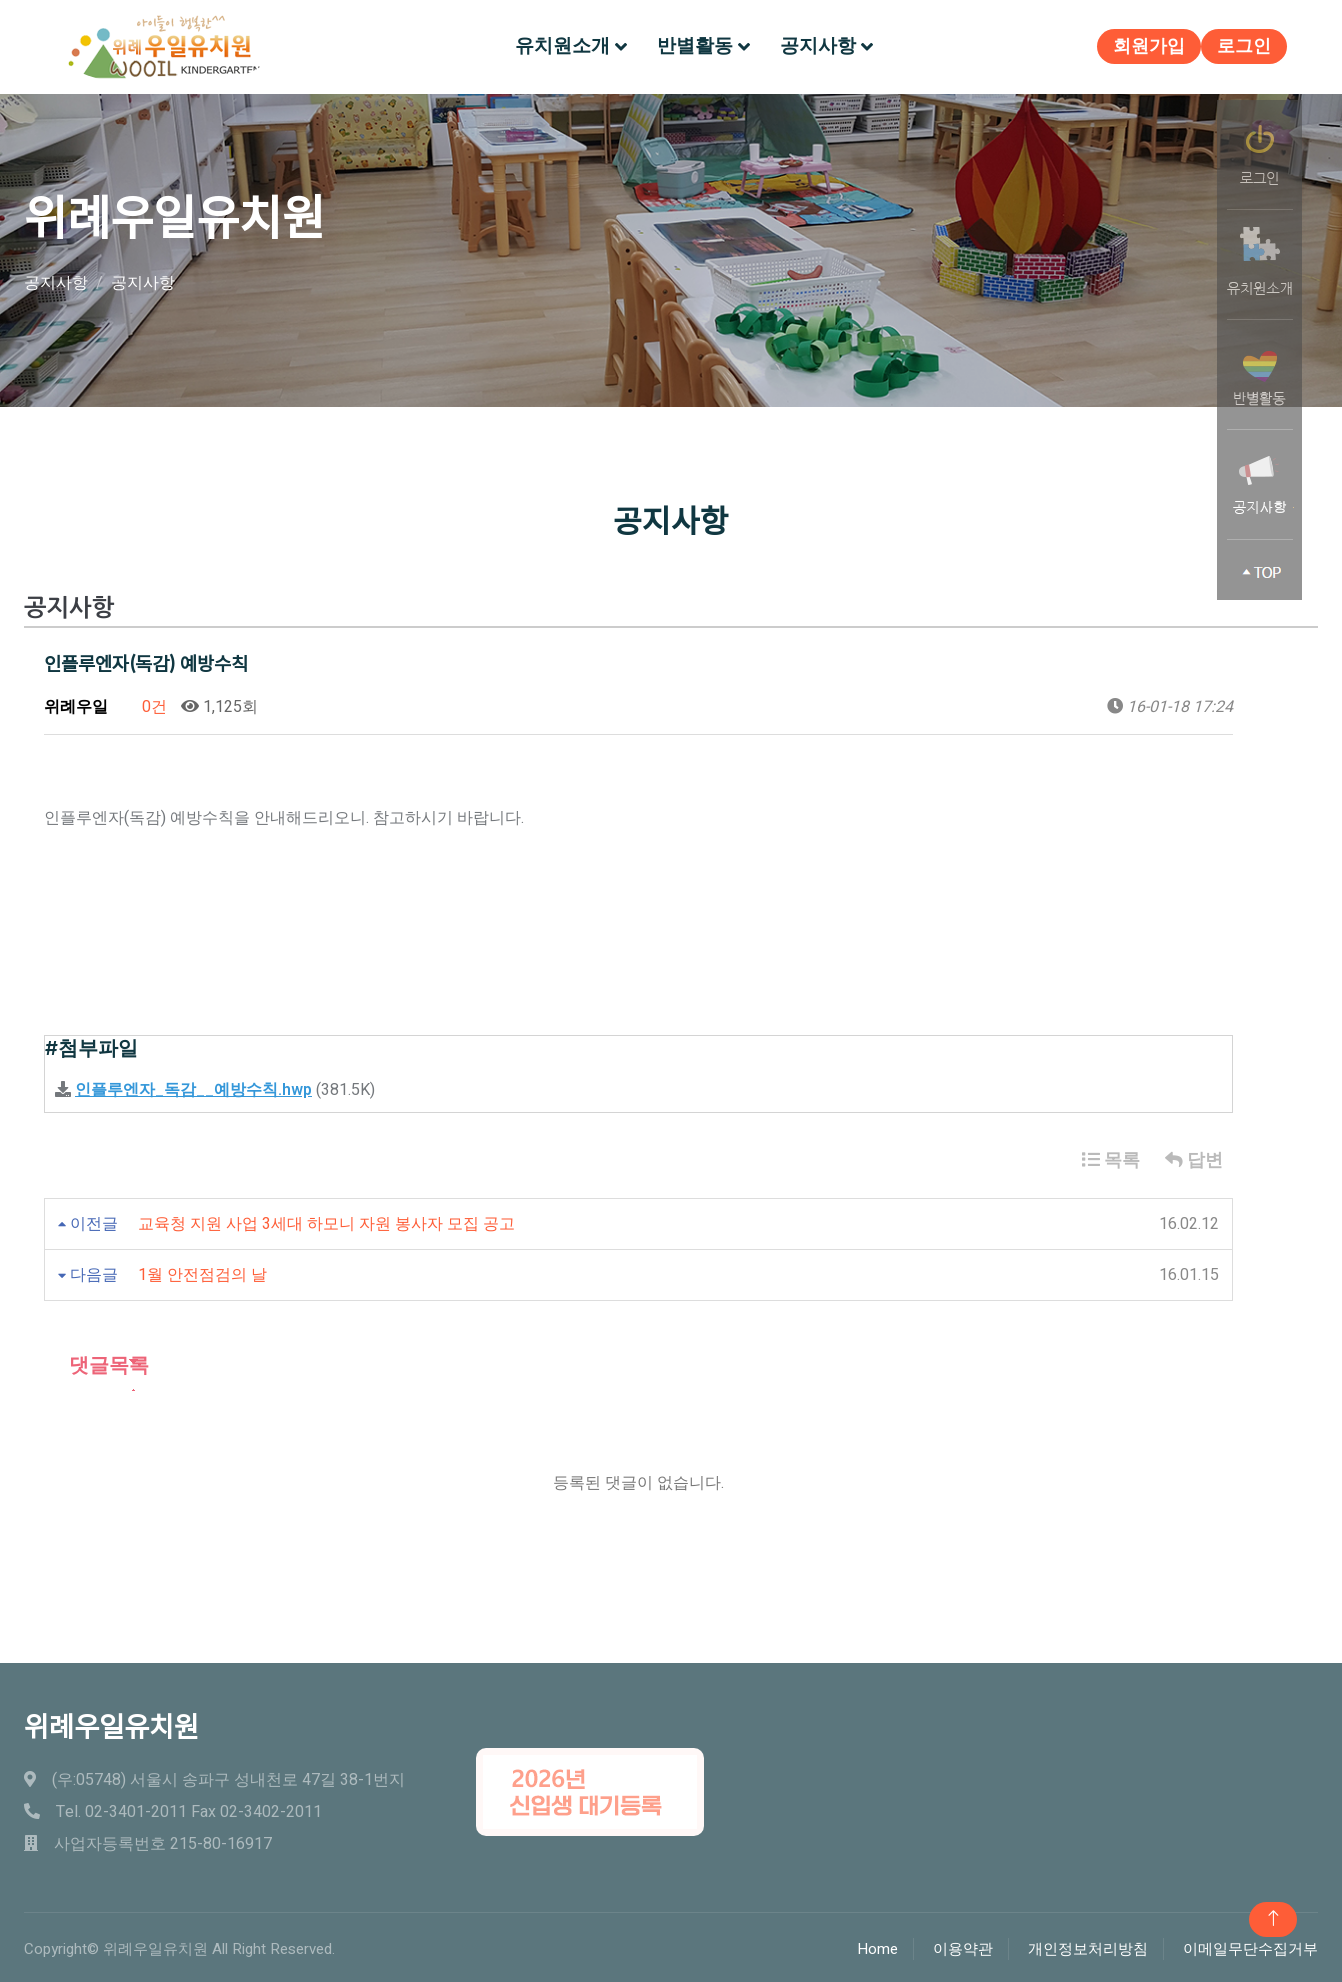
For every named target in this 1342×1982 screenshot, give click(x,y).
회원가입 (1144, 45)
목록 (1111, 1156)
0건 (144, 703)
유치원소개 (562, 44)
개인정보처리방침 (1088, 1946)
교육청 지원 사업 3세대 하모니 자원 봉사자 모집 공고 (326, 1220)
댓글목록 (96, 1361)
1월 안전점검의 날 (202, 1271)
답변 (1194, 1156)
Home (877, 1946)
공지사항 (818, 44)
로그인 (1239, 45)
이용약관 (963, 1946)
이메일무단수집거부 (1250, 1946)
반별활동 (695, 44)
